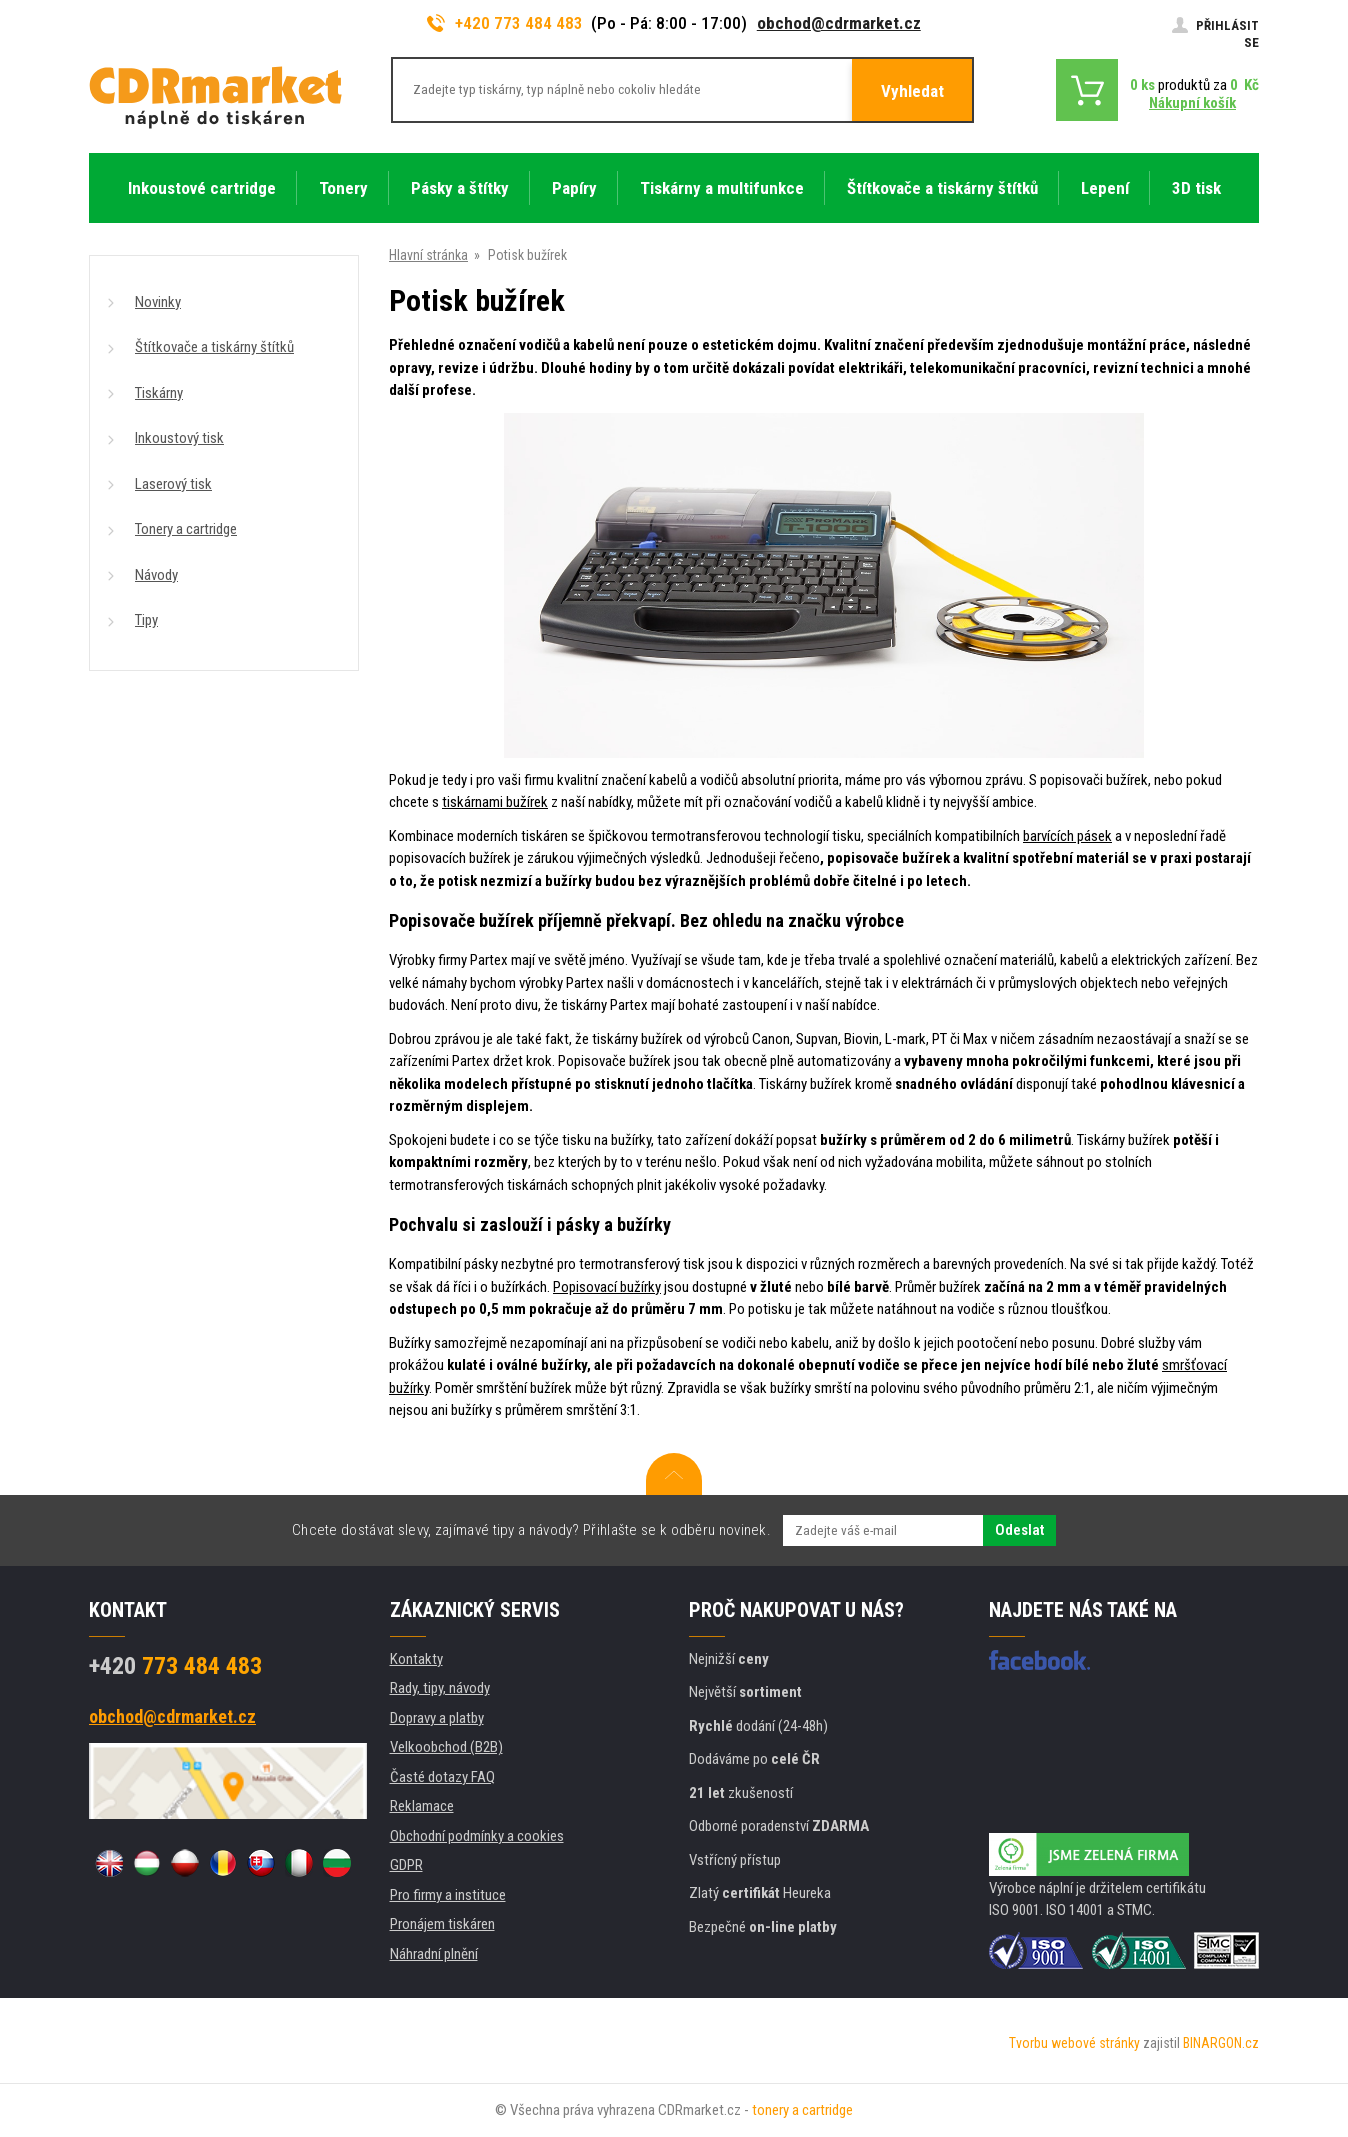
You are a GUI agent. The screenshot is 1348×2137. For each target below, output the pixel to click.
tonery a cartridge (802, 2110)
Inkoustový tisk (179, 438)
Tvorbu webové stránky (1074, 2043)
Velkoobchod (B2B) (446, 1747)
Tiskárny (159, 393)
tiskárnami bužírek (495, 802)
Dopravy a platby (437, 1718)
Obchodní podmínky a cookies (477, 1836)
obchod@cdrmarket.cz (839, 23)
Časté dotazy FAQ (442, 1777)
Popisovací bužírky (607, 1287)
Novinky (158, 302)
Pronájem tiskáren (442, 1924)
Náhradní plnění (434, 1954)
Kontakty (416, 1659)
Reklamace (422, 1806)
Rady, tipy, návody (440, 1688)
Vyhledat (912, 91)
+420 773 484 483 (505, 23)
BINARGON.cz (1221, 2043)
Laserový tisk (173, 484)
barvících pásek (1067, 836)
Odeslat (1019, 1530)
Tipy (146, 620)
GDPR (406, 1865)
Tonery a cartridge (186, 529)
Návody (156, 575)
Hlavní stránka (428, 255)
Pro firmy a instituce (448, 1895)
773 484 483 (175, 1666)
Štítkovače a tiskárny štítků (214, 347)
